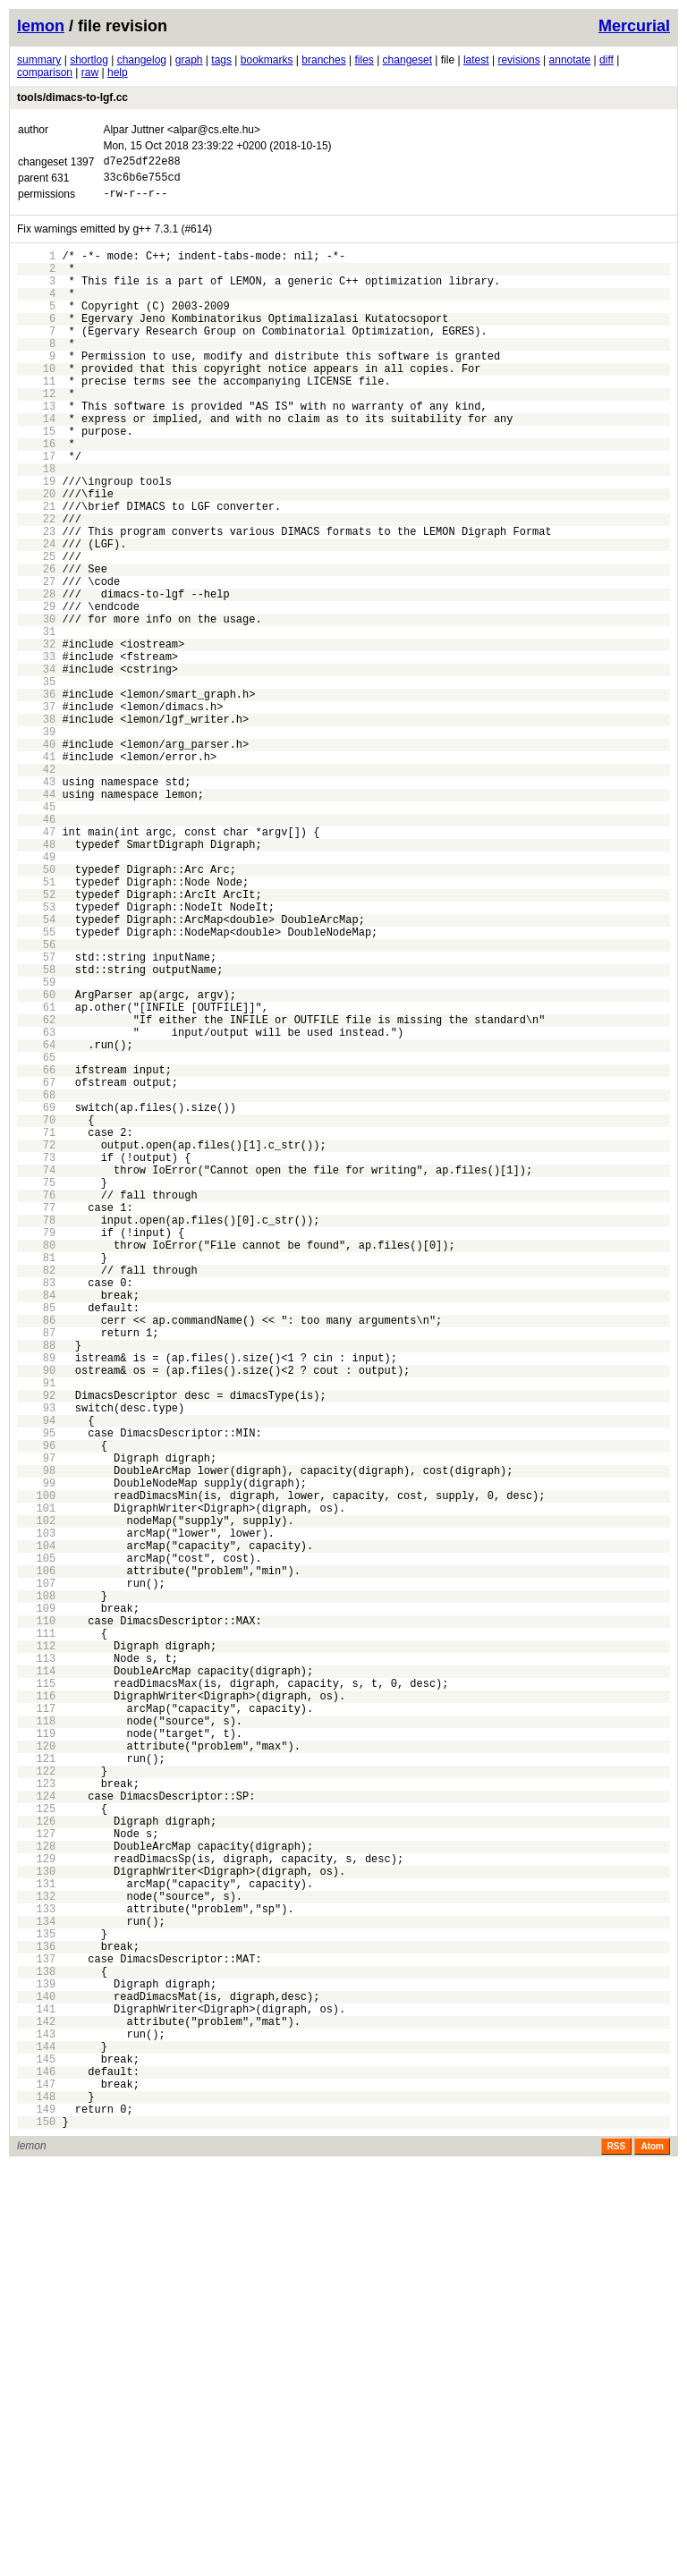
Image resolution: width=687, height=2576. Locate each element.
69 (36, 1300)
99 (36, 1756)
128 (36, 2197)
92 (36, 1649)
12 (36, 433)
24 (36, 615)
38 (36, 828)
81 (36, 1482)
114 (36, 1984)
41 (36, 874)
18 (36, 524)
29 (36, 691)
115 (36, 1999)
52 (36, 1041)
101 (36, 1786)
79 (36, 1452)
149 (36, 2516)
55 (36, 1087)
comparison (44, 72)
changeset (407, 60)
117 (36, 2030)
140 (36, 2379)
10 (36, 403)
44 (36, 920)
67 (36, 1269)
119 (36, 2060)
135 (36, 2303)
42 (36, 889)
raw (89, 72)
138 (36, 2349)
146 (36, 2471)
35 (36, 783)
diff (606, 60)
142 (36, 2410)
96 (36, 1710)
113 (36, 1969)
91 (36, 1634)
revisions (518, 60)
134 (36, 2288)
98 (36, 1741)
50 (36, 1011)
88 (36, 1589)
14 (36, 463)
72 (36, 1345)
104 (36, 1832)
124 (36, 2136)
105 (36, 1847)
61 (36, 1178)
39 (36, 844)
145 (36, 2455)
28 (36, 676)
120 (36, 2075)
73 (36, 1360)
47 (36, 965)
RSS (616, 2557)
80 (36, 1467)
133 (36, 2273)
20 (36, 555)
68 (36, 1284)
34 (36, 767)
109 (36, 1908)
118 (36, 2045)
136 (36, 2318)
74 (36, 1376)
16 (36, 494)
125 (36, 2151)
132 (36, 2258)
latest (476, 60)
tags (221, 60)
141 (36, 2394)
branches (323, 60)
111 (36, 1938)
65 (36, 1239)
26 (36, 646)
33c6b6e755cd (141, 182)
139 (36, 2364)
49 (36, 996)
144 (36, 2440)
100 (36, 1771)
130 (36, 2227)
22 (36, 585)
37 (36, 813)
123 (36, 2121)
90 (36, 1619)
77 (36, 1421)
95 (36, 1695)
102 (36, 1801)
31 (36, 722)
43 (36, 904)
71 (36, 1330)
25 (36, 631)
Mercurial (634, 26)
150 (36, 2531)
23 (36, 600)
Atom (652, 2557)
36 (36, 798)
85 (36, 1543)
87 (36, 1573)
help (117, 72)
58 (36, 1132)
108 (36, 1893)
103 (36, 1817)
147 (36, 2486)
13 (36, 448)
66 (36, 1254)
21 (36, 570)
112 (36, 1954)
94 (36, 1680)
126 (36, 2166)
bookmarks (267, 60)
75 (36, 1391)
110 (36, 1923)
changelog (141, 60)
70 (36, 1315)
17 (36, 509)
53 (36, 1056)
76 (36, 1406)
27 (36, 661)
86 (36, 1558)
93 (36, 1665)
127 (36, 2182)
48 (36, 980)
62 (36, 1193)
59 (36, 1148)
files (363, 60)
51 (36, 1026)
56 (36, 1102)
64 (36, 1224)
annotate (570, 60)
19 (36, 539)
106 (36, 1862)
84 (36, 1528)
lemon (40, 26)
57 (36, 1117)
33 (36, 752)
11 (36, 418)
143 (36, 2425)
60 (36, 1163)
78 (36, 1437)
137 (36, 2334)
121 (36, 2090)
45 (36, 935)
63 (36, 1208)
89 (36, 1604)
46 (36, 950)
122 (36, 2106)
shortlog (89, 60)
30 (36, 707)
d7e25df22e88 (141, 163)
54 (36, 1072)
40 (36, 859)
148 (36, 2501)
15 (36, 479)
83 (36, 1513)
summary (39, 60)
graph (189, 60)
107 (36, 1877)
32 (36, 737)
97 (36, 1725)
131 (36, 2242)
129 (36, 2212)
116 (36, 2014)
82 (36, 1497)
